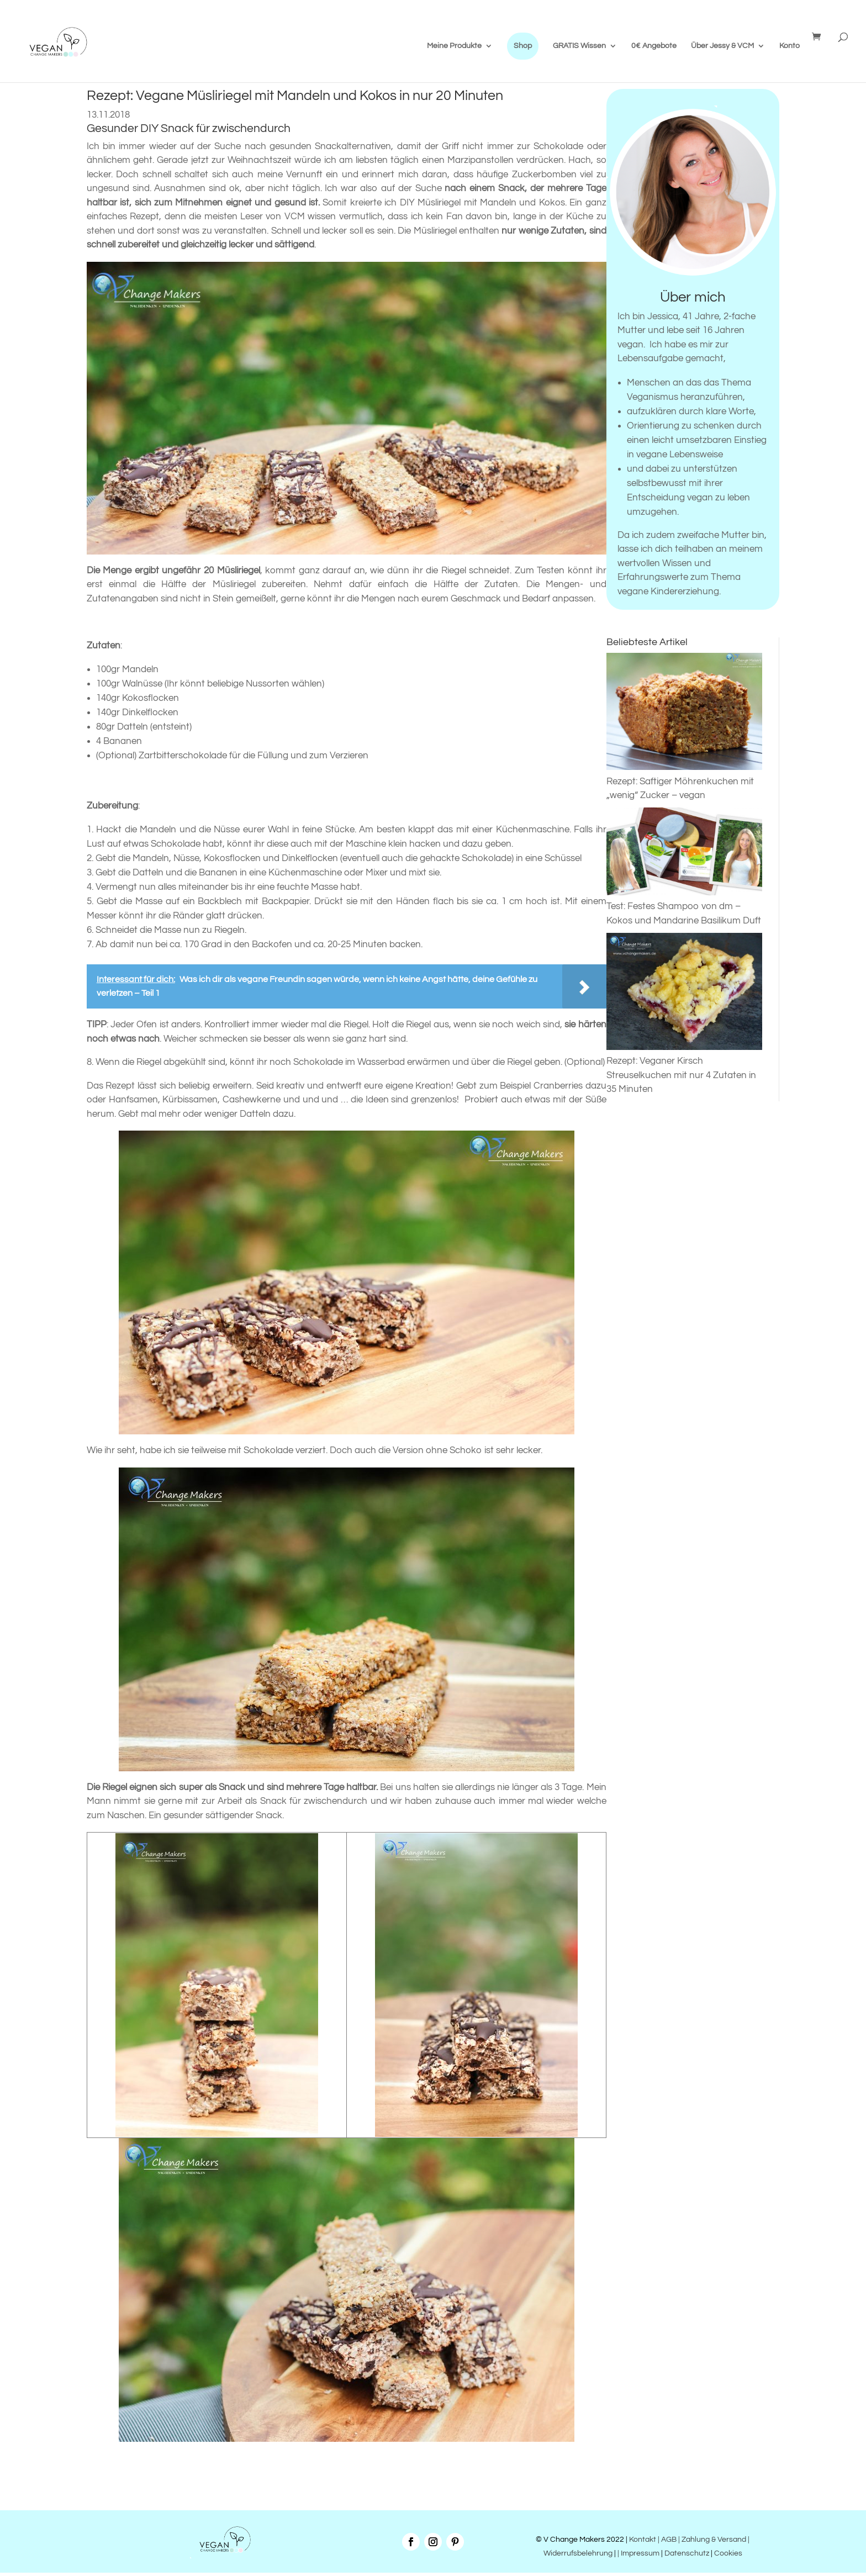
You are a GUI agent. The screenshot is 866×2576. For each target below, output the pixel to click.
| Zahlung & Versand (713, 2539)
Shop (523, 46)
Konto (789, 46)
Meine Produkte (454, 46)
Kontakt (641, 2539)
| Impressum (638, 2553)
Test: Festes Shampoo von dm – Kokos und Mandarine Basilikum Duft (684, 907)
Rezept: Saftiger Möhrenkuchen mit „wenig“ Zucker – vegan (684, 781)
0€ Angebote (654, 46)
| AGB (667, 2539)
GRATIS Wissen (579, 46)
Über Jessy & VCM (722, 46)
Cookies (728, 2553)
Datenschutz (686, 2553)
